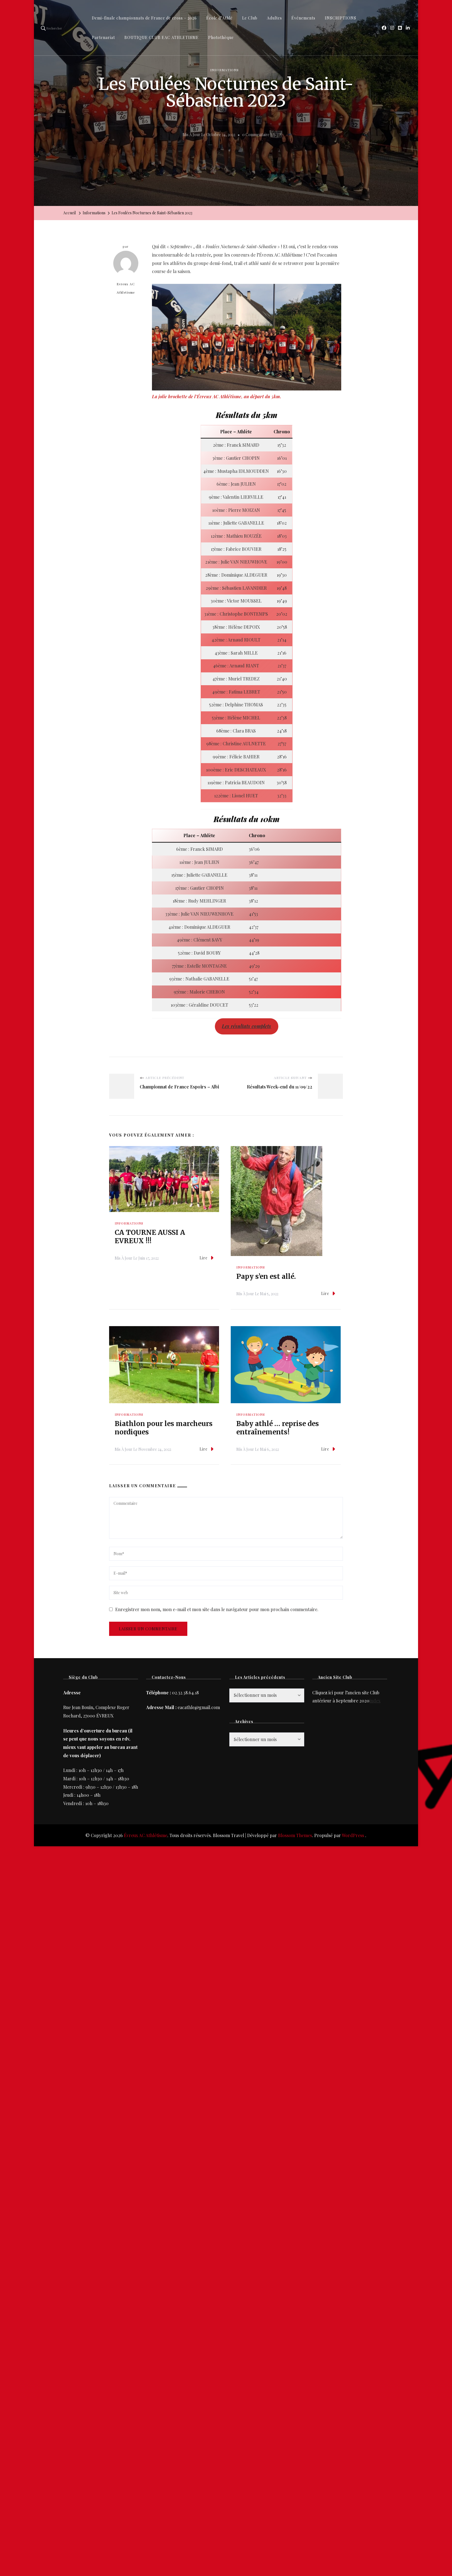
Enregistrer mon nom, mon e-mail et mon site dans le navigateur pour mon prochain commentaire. (216, 1609)
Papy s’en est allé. (266, 1276)
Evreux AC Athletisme (125, 272)
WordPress (353, 1835)
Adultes (274, 18)
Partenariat (103, 37)
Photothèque (221, 37)
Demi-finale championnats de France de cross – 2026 (144, 18)
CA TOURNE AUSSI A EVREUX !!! (150, 1236)
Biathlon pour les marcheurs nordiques (164, 1427)
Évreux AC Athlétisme (145, 1835)
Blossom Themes (295, 1835)
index (374, 1701)
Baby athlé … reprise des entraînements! (277, 1427)
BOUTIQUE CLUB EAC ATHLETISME (161, 37)
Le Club (249, 18)
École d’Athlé (219, 18)
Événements (303, 18)
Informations (224, 70)
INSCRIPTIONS (340, 18)
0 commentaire (255, 135)
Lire (206, 1258)
